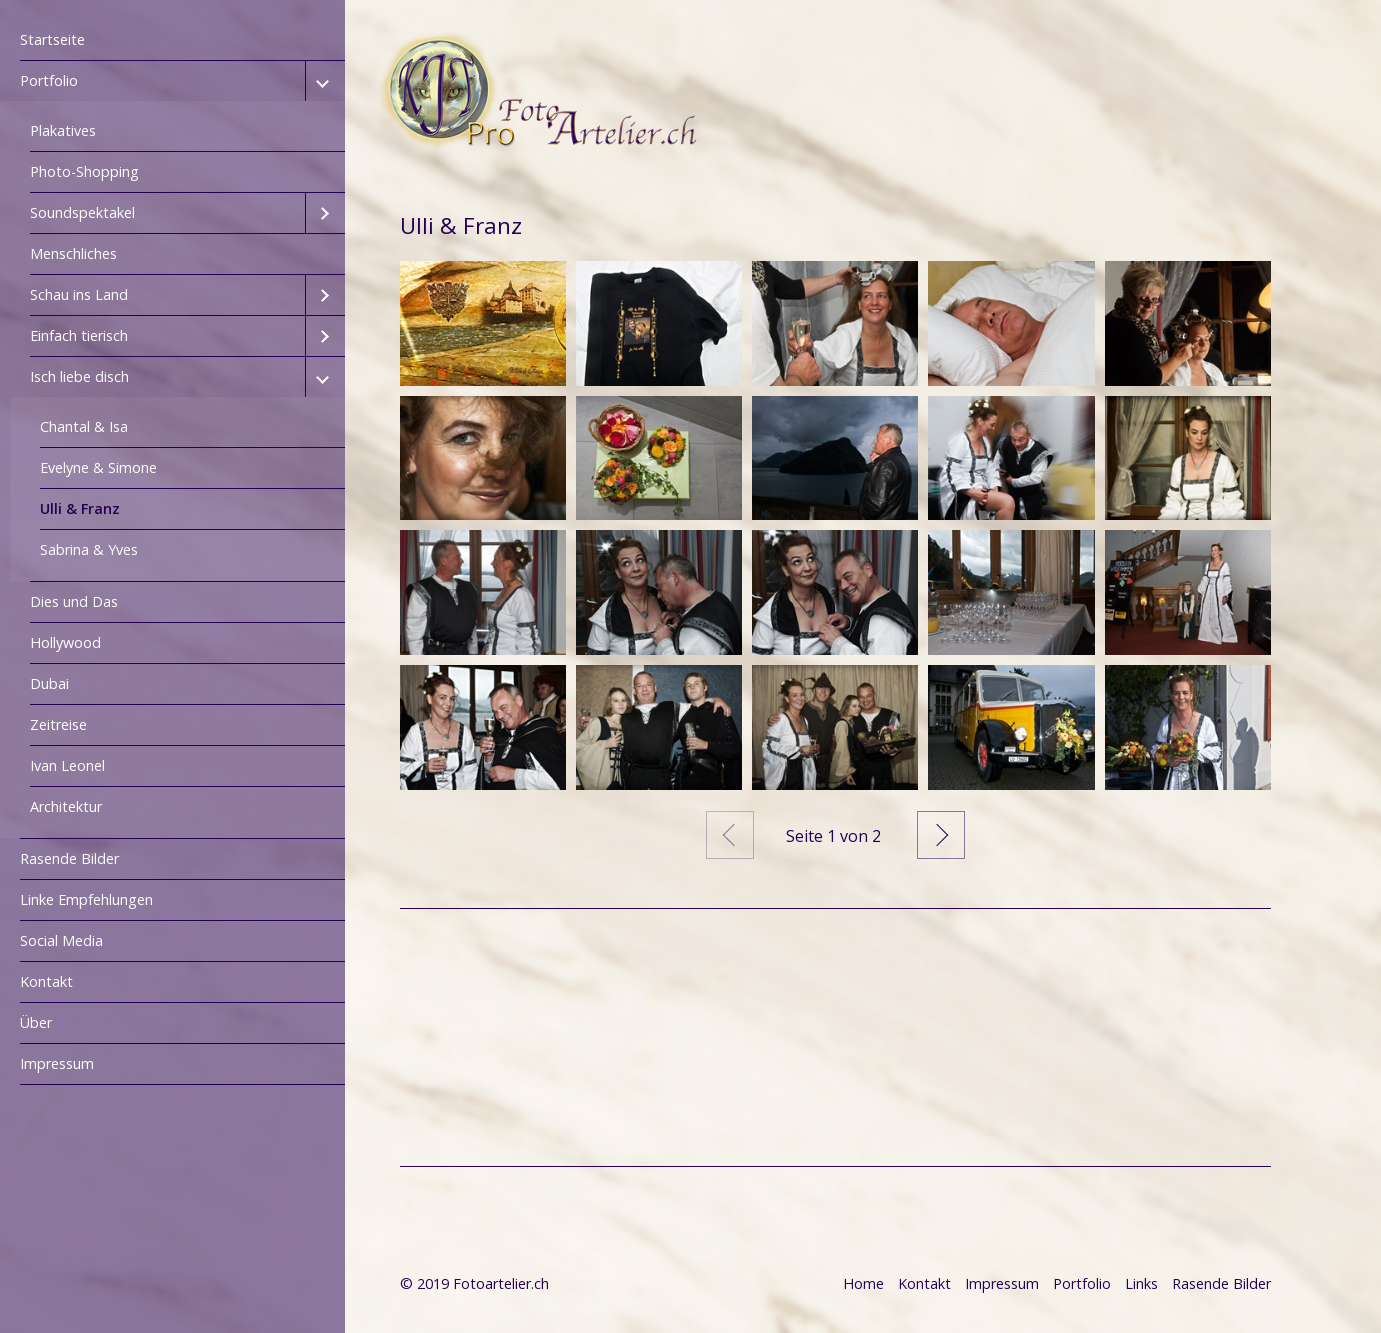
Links (1141, 1283)
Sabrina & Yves (89, 549)
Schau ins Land (79, 294)
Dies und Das (74, 601)
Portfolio (49, 80)
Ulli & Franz (80, 508)
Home (863, 1283)
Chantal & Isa (84, 426)
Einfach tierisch (79, 335)
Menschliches (73, 253)
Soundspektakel (82, 212)
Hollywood (65, 642)
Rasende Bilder (69, 858)
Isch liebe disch (79, 376)
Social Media (61, 940)
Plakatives (63, 130)
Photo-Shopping (84, 171)
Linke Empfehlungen (86, 899)
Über (36, 1022)
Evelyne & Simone (98, 467)
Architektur (66, 806)
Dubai (49, 683)
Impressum (57, 1063)
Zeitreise (58, 724)
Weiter (941, 835)
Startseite (52, 39)
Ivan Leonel (67, 765)
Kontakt (46, 981)
